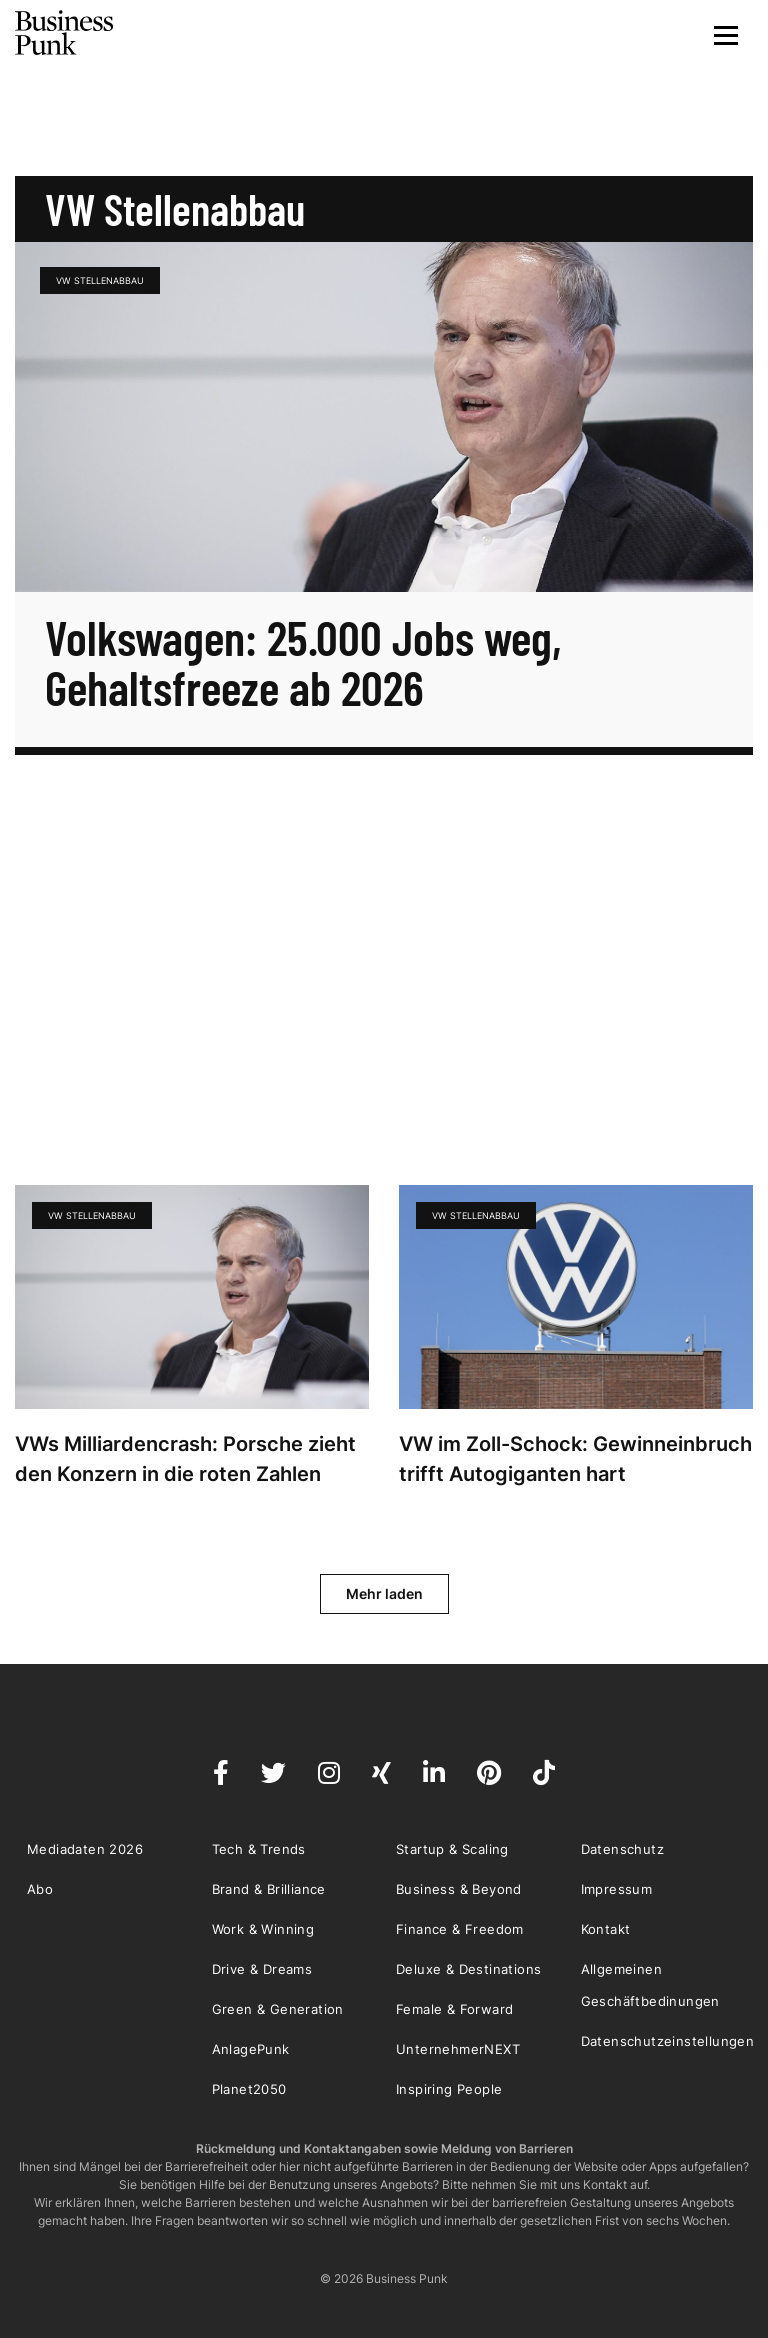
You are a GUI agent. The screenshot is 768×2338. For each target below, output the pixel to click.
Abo (40, 1889)
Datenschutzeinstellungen (668, 2041)
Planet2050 (249, 2089)
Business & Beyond (459, 1889)
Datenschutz (622, 1849)
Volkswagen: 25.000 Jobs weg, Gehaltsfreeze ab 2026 (303, 662)
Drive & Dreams (262, 1969)
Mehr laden (384, 1593)
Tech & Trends (259, 1849)
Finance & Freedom (460, 1929)
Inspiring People (449, 2089)
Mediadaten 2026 (85, 1849)
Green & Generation (278, 2009)
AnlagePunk (251, 2049)
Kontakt (606, 1929)
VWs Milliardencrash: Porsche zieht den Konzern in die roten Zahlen (185, 1459)
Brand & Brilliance (269, 1889)
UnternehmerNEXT (458, 2049)
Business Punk (65, 33)
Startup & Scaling (452, 1849)
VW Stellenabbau (100, 280)
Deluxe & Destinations (468, 1969)
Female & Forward (454, 2009)
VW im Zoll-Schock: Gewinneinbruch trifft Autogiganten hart (575, 1459)
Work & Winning (263, 1929)
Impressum (617, 1889)
